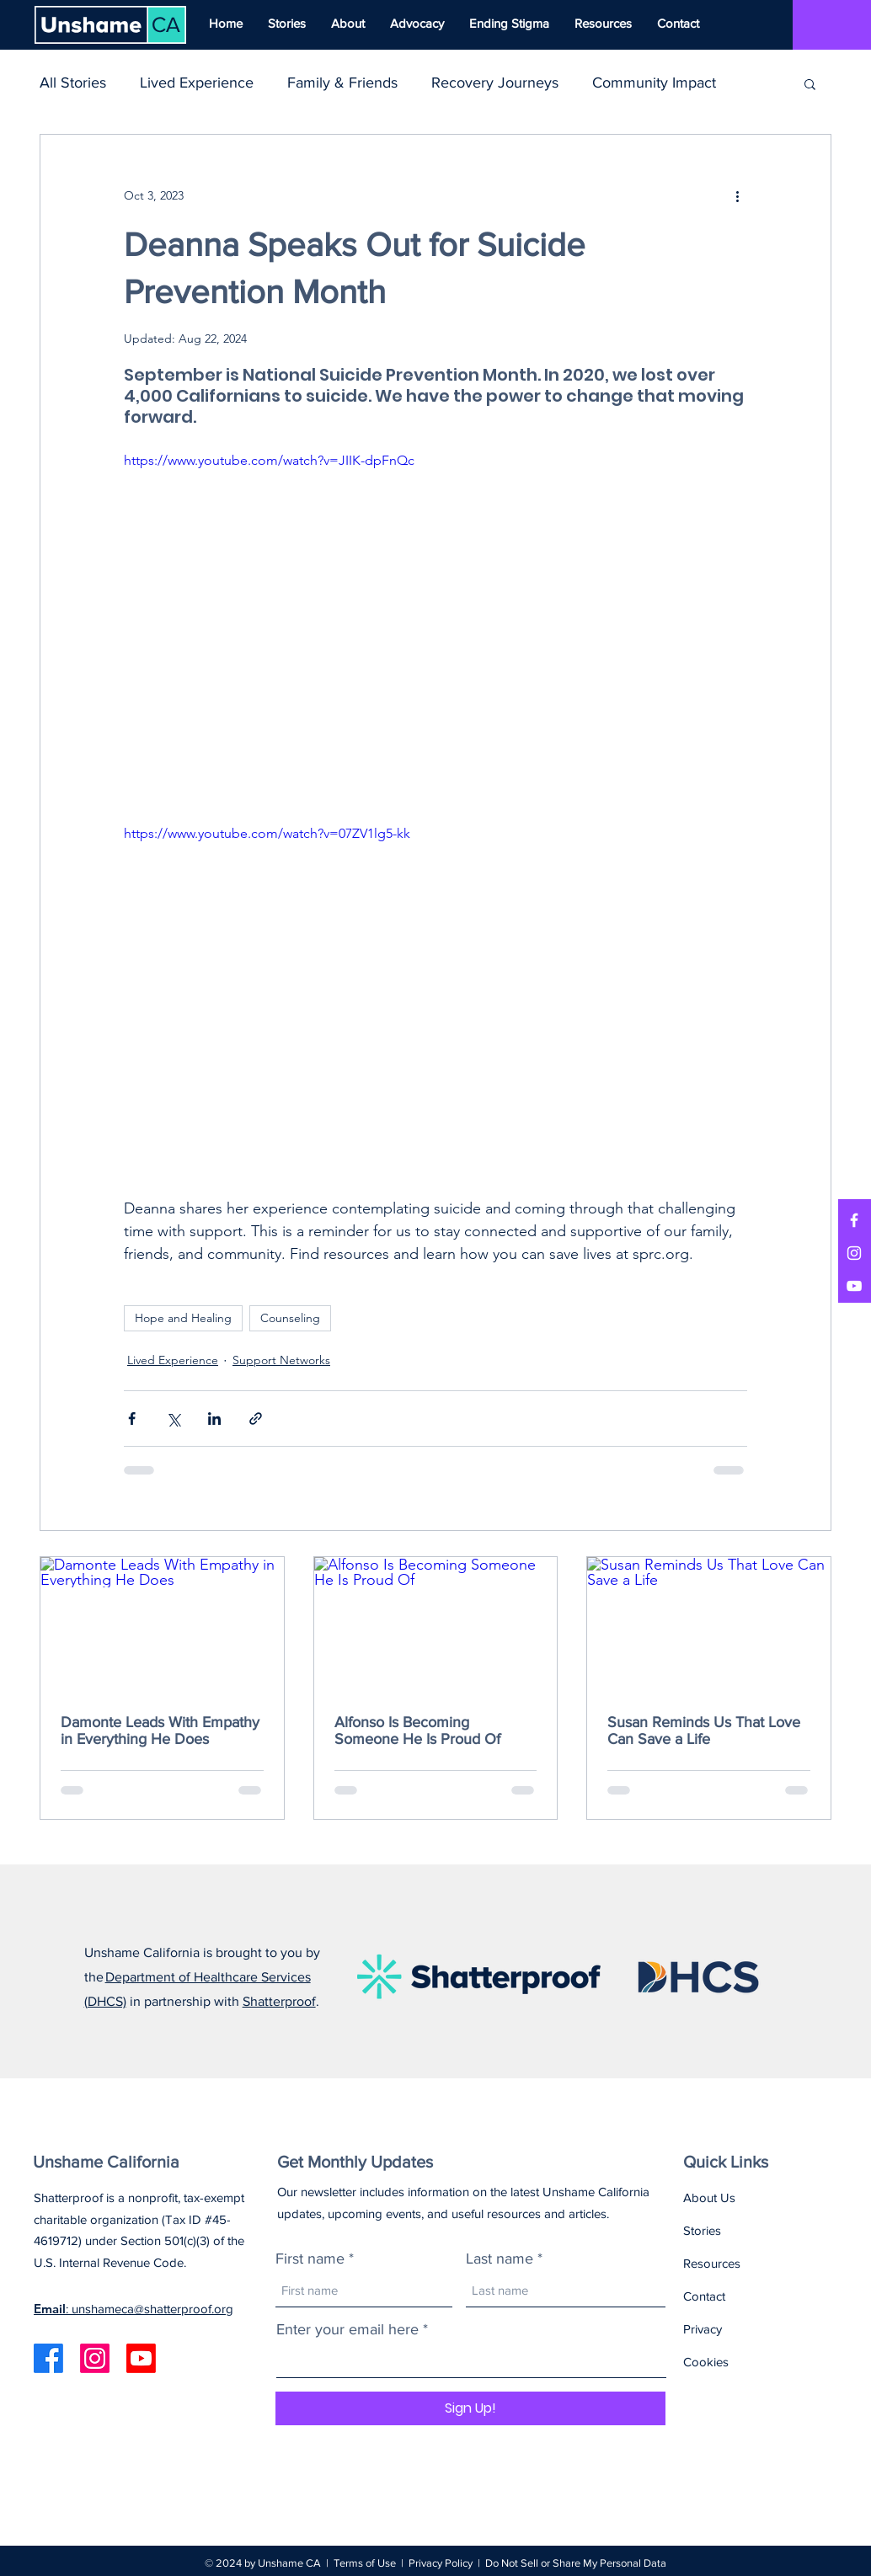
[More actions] (737, 195)
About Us (709, 2197)
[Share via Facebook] (132, 1419)
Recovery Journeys (494, 82)
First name (310, 2258)
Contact (704, 2296)
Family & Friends (342, 82)
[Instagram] (854, 1253)
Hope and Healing (183, 1317)
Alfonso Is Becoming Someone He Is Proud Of (417, 1730)
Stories (702, 2230)
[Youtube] (141, 2358)
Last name (499, 2258)
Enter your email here (347, 2329)
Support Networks (281, 1360)
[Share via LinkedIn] (214, 1419)
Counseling (290, 1317)
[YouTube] (854, 1286)
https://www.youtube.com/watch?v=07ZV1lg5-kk (267, 833)
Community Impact (654, 82)
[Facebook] (854, 1220)
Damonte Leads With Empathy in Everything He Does (160, 1730)
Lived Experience (197, 82)
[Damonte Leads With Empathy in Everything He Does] (162, 1625)
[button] (810, 83)
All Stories (73, 82)
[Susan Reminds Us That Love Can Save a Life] (709, 1625)
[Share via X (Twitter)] (173, 1419)
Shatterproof (279, 2001)
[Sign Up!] (470, 2408)
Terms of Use (365, 2563)
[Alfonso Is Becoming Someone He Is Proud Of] (436, 1625)
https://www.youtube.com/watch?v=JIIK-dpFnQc (269, 460)
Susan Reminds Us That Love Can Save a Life (703, 1730)
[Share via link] (256, 1419)
